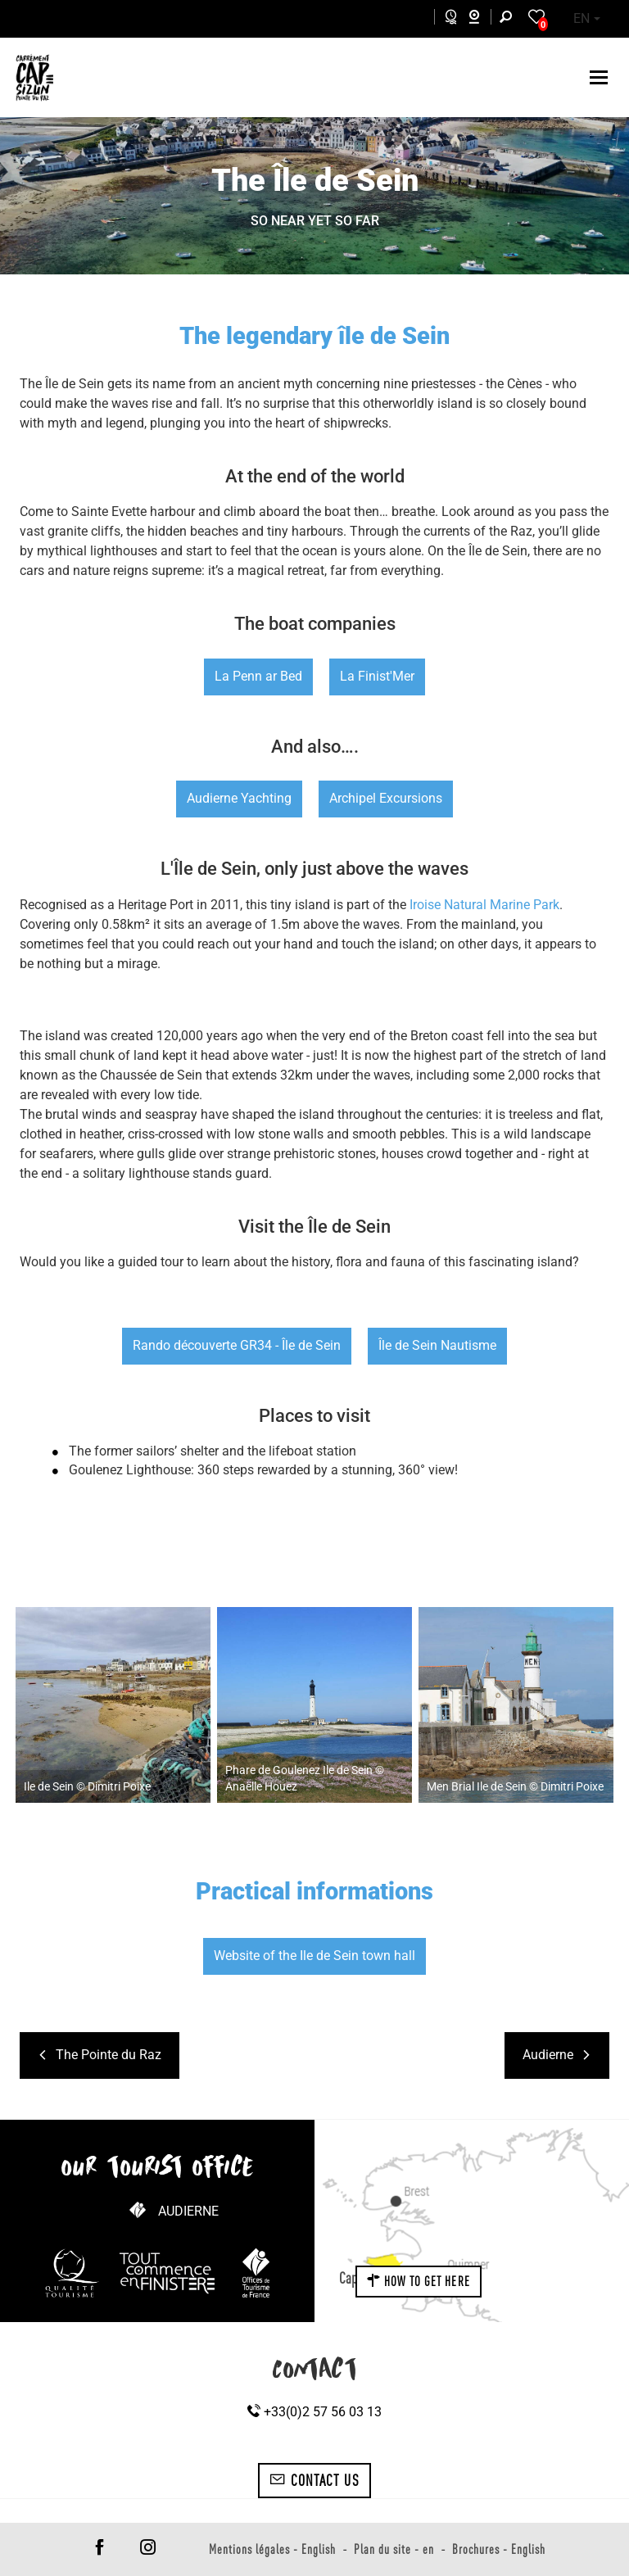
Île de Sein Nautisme (437, 1345)
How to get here (418, 2281)
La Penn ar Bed (258, 676)
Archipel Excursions (385, 798)
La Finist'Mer (377, 676)
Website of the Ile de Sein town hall (314, 1955)
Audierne (188, 2211)
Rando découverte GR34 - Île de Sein (237, 1345)
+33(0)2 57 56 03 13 (314, 2412)
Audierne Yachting (239, 798)
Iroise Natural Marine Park (484, 904)
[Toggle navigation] (601, 77)
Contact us (314, 2480)
